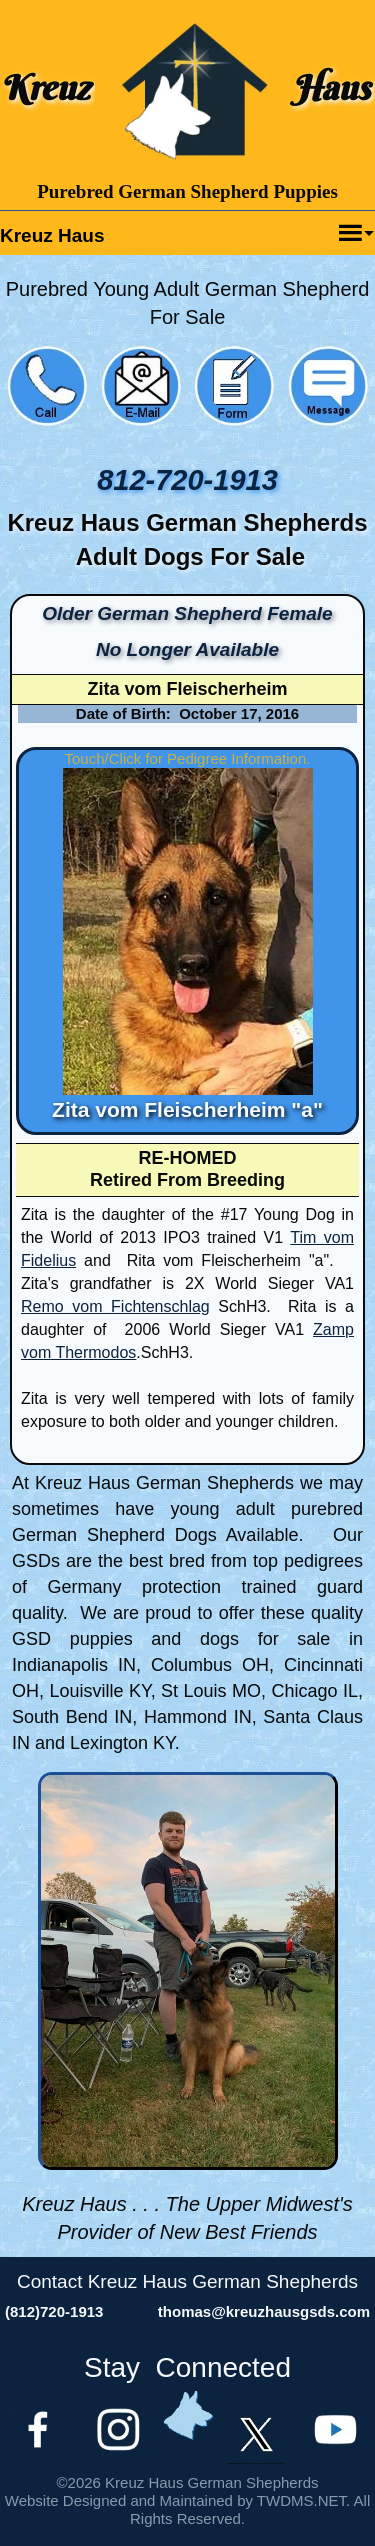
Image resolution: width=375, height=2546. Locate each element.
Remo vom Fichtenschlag (115, 1306)
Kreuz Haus (52, 235)
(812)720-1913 (54, 2311)
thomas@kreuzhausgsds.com (264, 2311)
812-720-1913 (187, 480)
